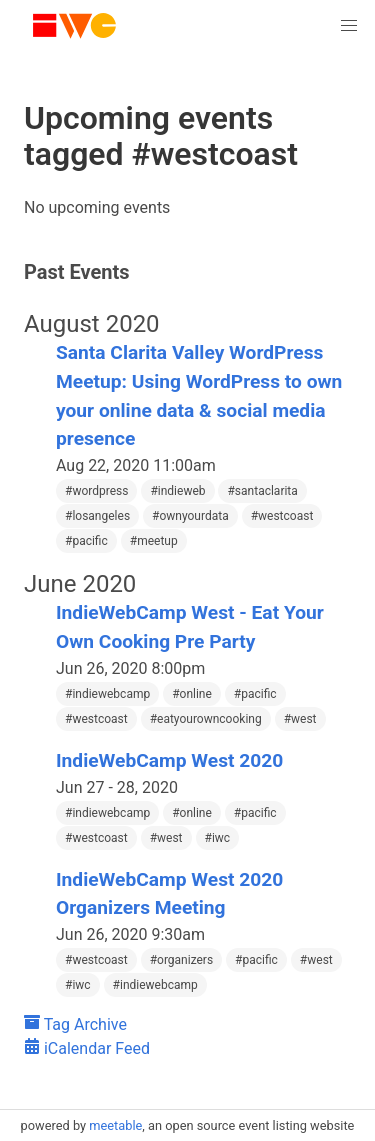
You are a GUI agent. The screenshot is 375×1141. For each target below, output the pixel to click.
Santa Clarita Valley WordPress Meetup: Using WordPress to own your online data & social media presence (199, 395)
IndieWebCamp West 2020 (169, 760)
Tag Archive (75, 1024)
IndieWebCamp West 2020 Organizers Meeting (169, 894)
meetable (115, 1125)
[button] (349, 26)
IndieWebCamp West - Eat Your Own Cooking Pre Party (190, 627)
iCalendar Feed (87, 1048)
